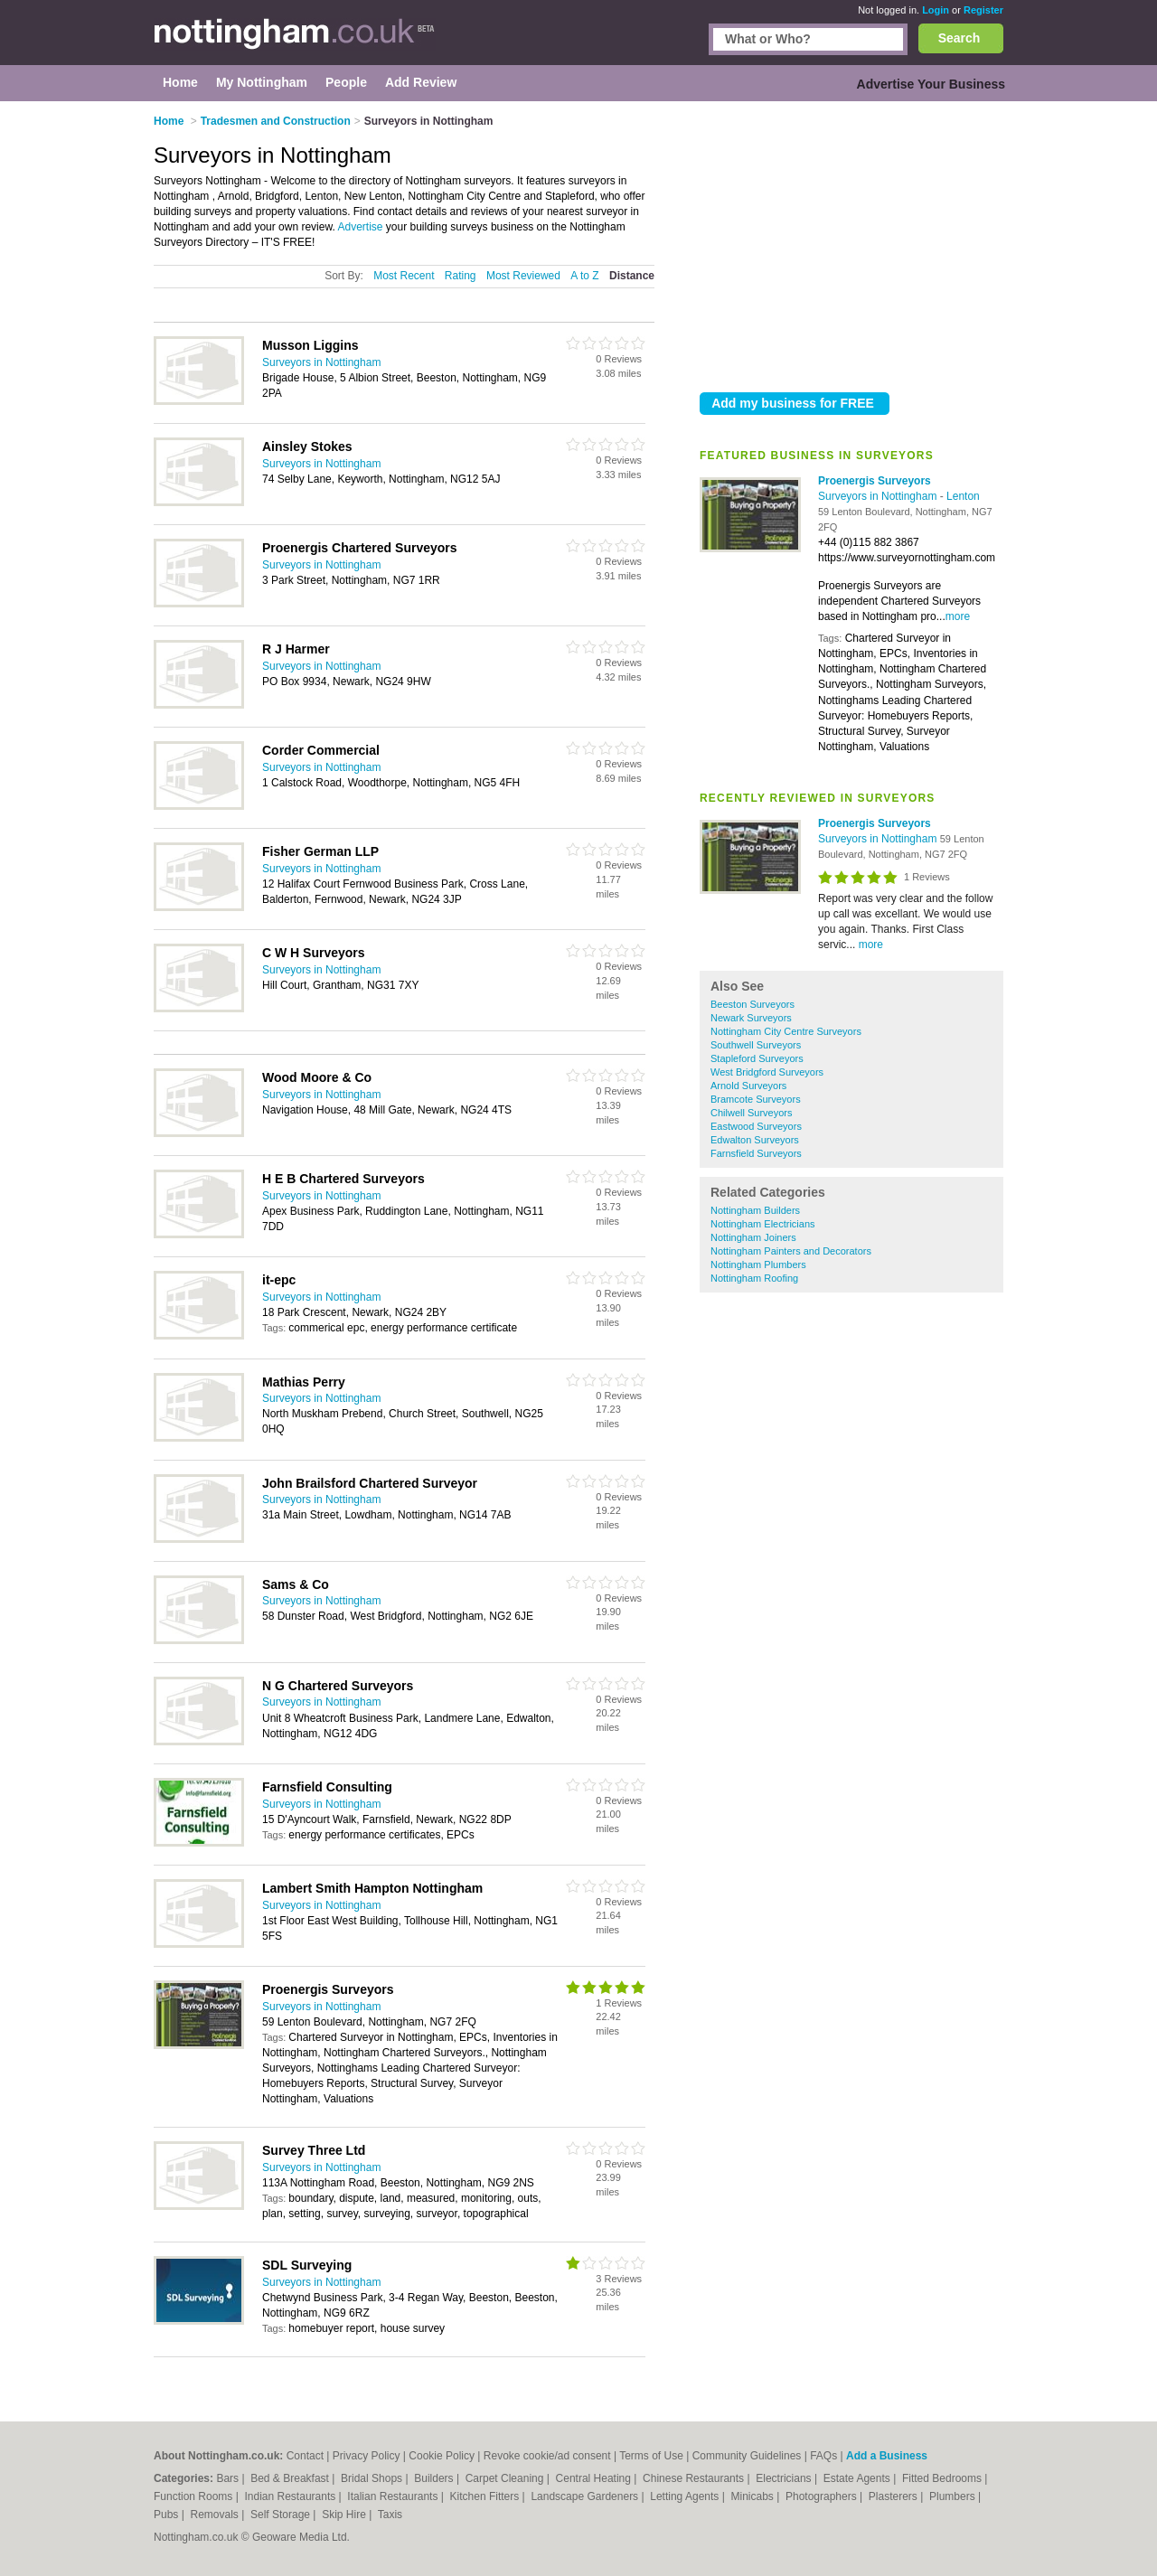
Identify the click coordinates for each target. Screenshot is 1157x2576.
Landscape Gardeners (586, 2496)
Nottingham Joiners (753, 1237)
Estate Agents (858, 2478)
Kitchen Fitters (486, 2496)
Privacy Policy (366, 2455)
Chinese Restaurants (695, 2478)
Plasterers (894, 2496)
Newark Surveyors (751, 1017)
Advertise (359, 227)
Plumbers (953, 2496)
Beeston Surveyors (752, 1004)
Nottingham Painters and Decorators (790, 1251)
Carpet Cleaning (506, 2478)
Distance (631, 275)
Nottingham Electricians (762, 1223)
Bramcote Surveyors (755, 1099)
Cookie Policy (442, 2455)
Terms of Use (651, 2455)
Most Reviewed (523, 275)
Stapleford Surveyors (757, 1058)
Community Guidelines (747, 2455)
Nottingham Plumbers (758, 1264)
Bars (228, 2478)
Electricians (785, 2478)
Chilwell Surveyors (751, 1112)
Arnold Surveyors (748, 1085)
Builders (435, 2478)
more (957, 616)
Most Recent (403, 275)
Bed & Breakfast (291, 2478)
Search (959, 38)
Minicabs (753, 2496)
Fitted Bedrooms (943, 2478)
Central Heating (595, 2478)
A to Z (584, 275)
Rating (460, 275)
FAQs (823, 2455)
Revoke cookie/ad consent (547, 2455)
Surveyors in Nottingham (879, 496)
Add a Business (886, 2455)
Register (983, 10)
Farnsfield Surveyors (756, 1153)
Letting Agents (685, 2496)
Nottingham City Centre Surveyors (785, 1031)
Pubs (168, 2514)
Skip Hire (345, 2514)
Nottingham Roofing (754, 1278)
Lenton (963, 496)
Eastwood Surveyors (756, 1126)
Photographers (822, 2496)
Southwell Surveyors (755, 1044)
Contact (305, 2455)
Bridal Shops (373, 2478)
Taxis (390, 2514)
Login (935, 10)
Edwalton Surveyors (754, 1139)
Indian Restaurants (292, 2496)
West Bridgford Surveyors (766, 1072)
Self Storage (281, 2514)
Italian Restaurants (393, 2496)
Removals (215, 2514)
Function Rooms (195, 2496)
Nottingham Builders (755, 1210)
